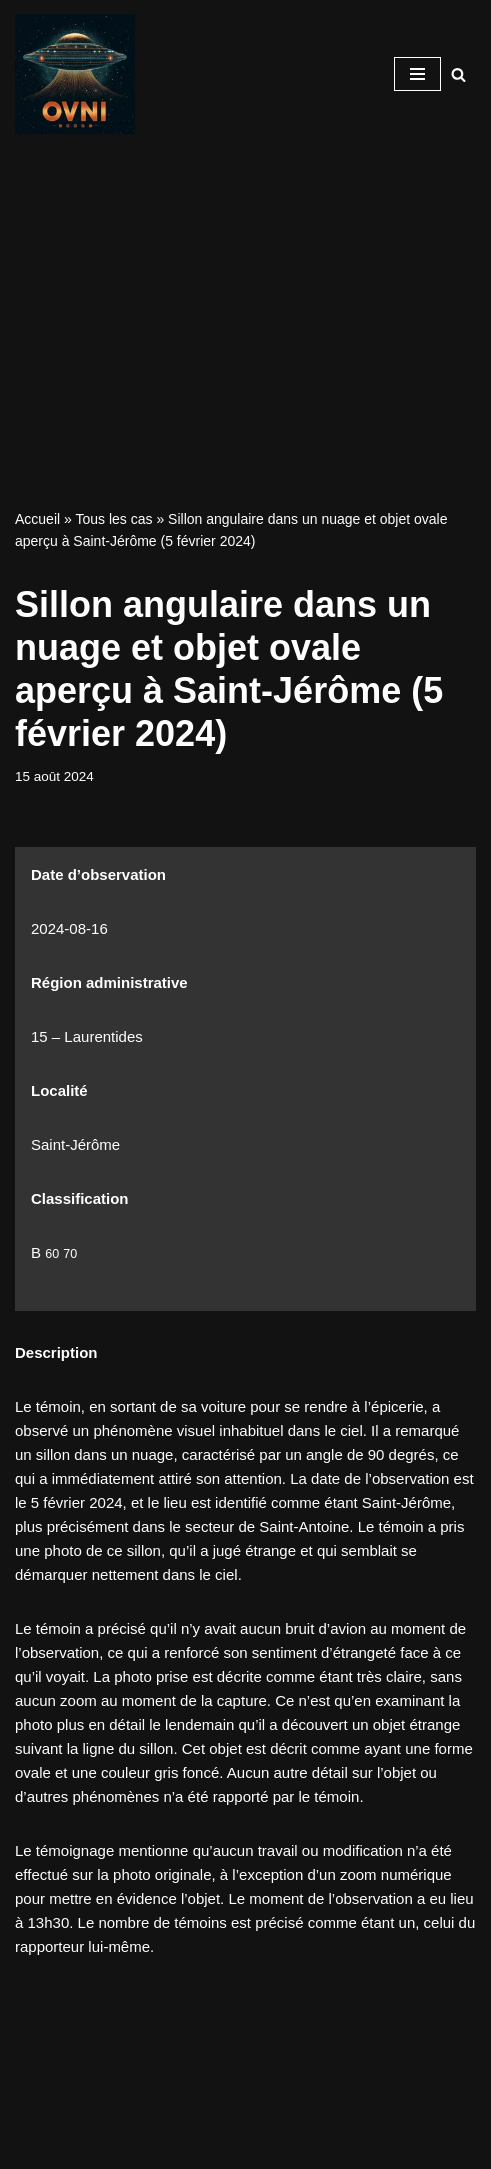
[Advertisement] (245, 298)
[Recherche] (458, 74)
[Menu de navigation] (417, 74)
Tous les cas (113, 519)
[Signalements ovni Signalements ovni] (75, 74)
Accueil (37, 519)
